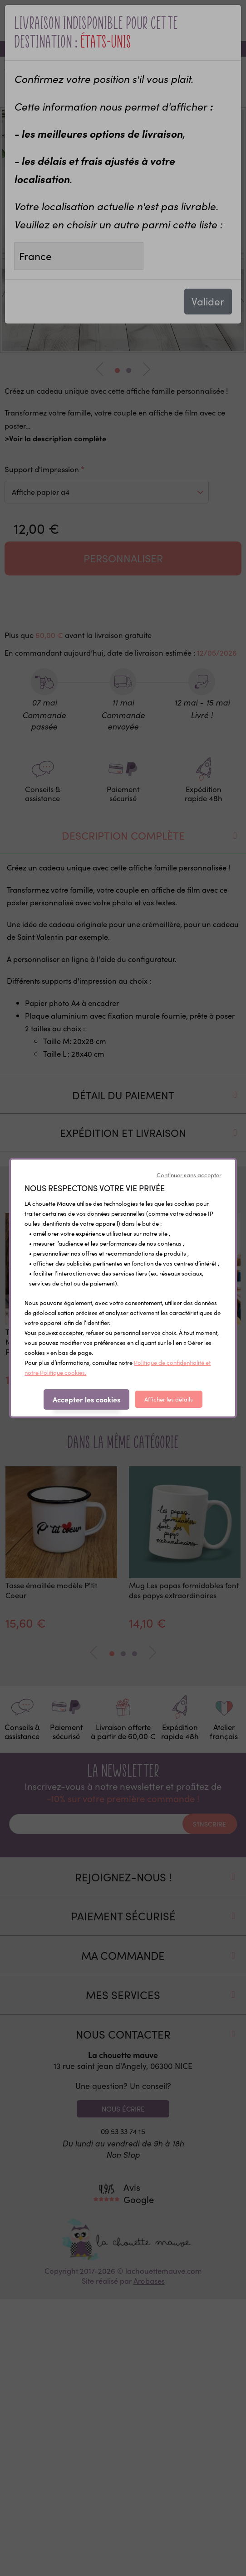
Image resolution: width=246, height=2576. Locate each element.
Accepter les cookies (86, 1399)
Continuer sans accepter (189, 1175)
